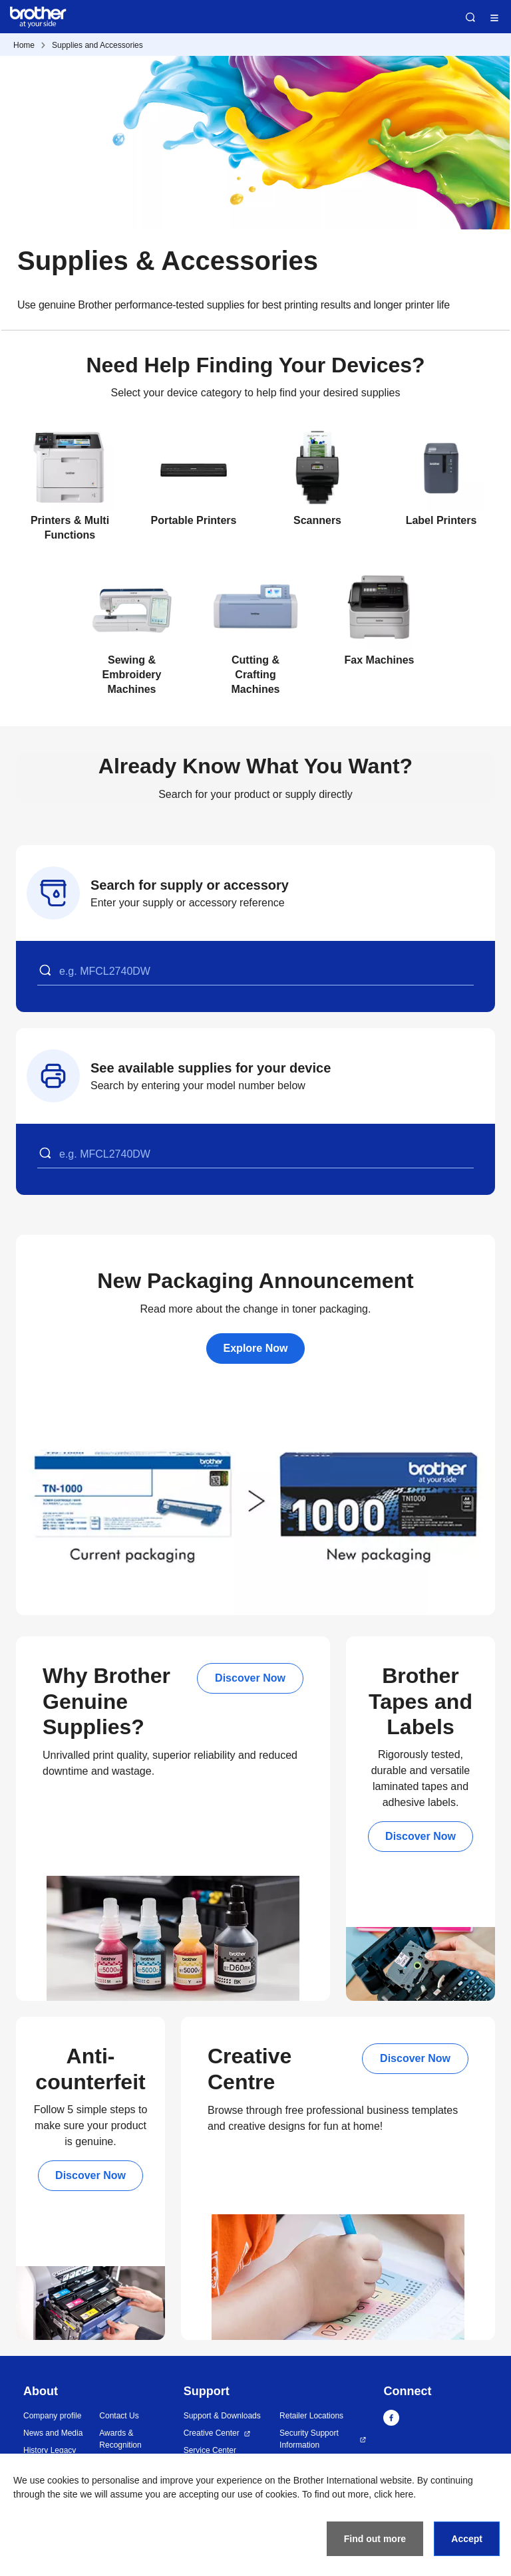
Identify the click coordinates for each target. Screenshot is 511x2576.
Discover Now (250, 1678)
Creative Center (212, 2433)
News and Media (53, 2433)
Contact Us (118, 2415)
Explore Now (256, 1348)
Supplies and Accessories (97, 45)
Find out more (375, 2538)
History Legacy (49, 2450)
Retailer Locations (311, 2415)
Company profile (52, 2415)
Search (470, 17)
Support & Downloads (222, 2415)
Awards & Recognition (120, 2439)
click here (393, 2494)
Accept (466, 2538)
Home (24, 45)
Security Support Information (309, 2439)
